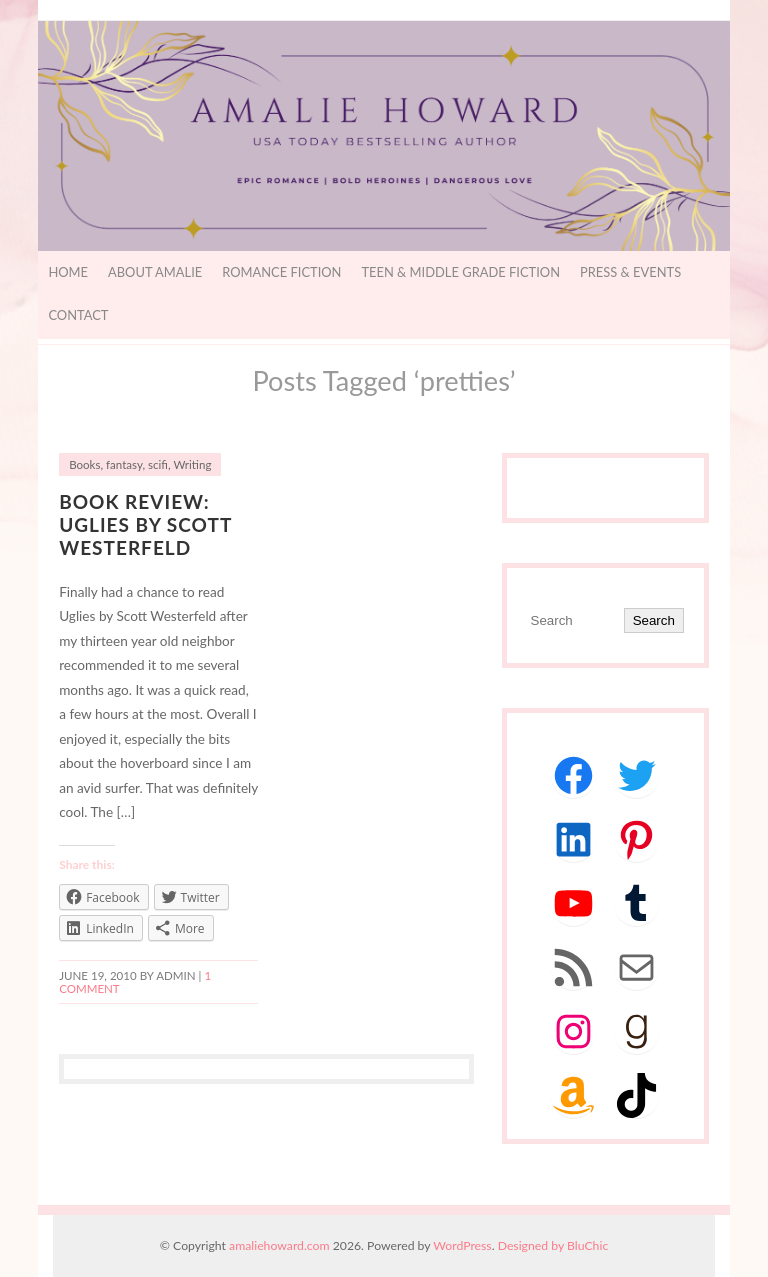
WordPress (462, 1245)
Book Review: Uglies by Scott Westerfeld (145, 524)
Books (84, 464)
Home (68, 272)
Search (654, 620)
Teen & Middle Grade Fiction (460, 272)
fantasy (124, 464)
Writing (192, 464)
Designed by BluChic (553, 1245)
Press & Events (630, 272)
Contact (78, 315)
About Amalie (155, 272)
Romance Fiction (281, 272)
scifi (158, 464)
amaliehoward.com (279, 1245)
